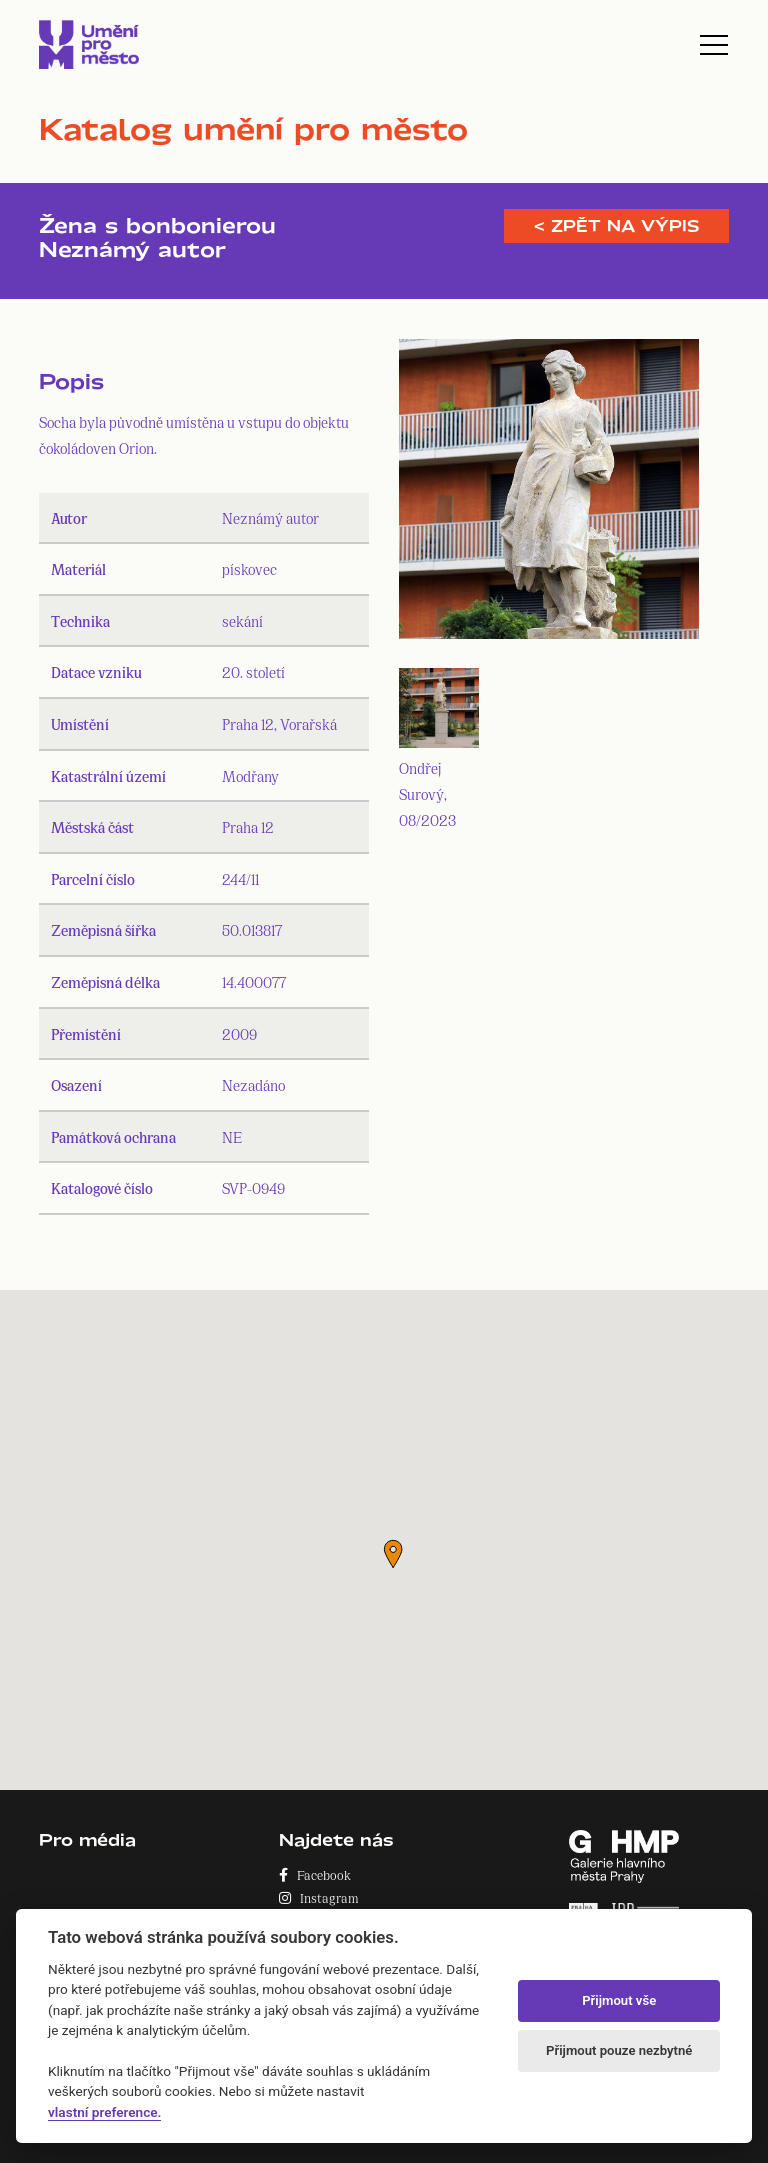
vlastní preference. (104, 2112)
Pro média (87, 1839)
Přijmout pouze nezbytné (619, 2050)
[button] (393, 1554)
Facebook (315, 1874)
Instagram (319, 1897)
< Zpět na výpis (616, 226)
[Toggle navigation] (714, 45)
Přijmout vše (619, 2000)
